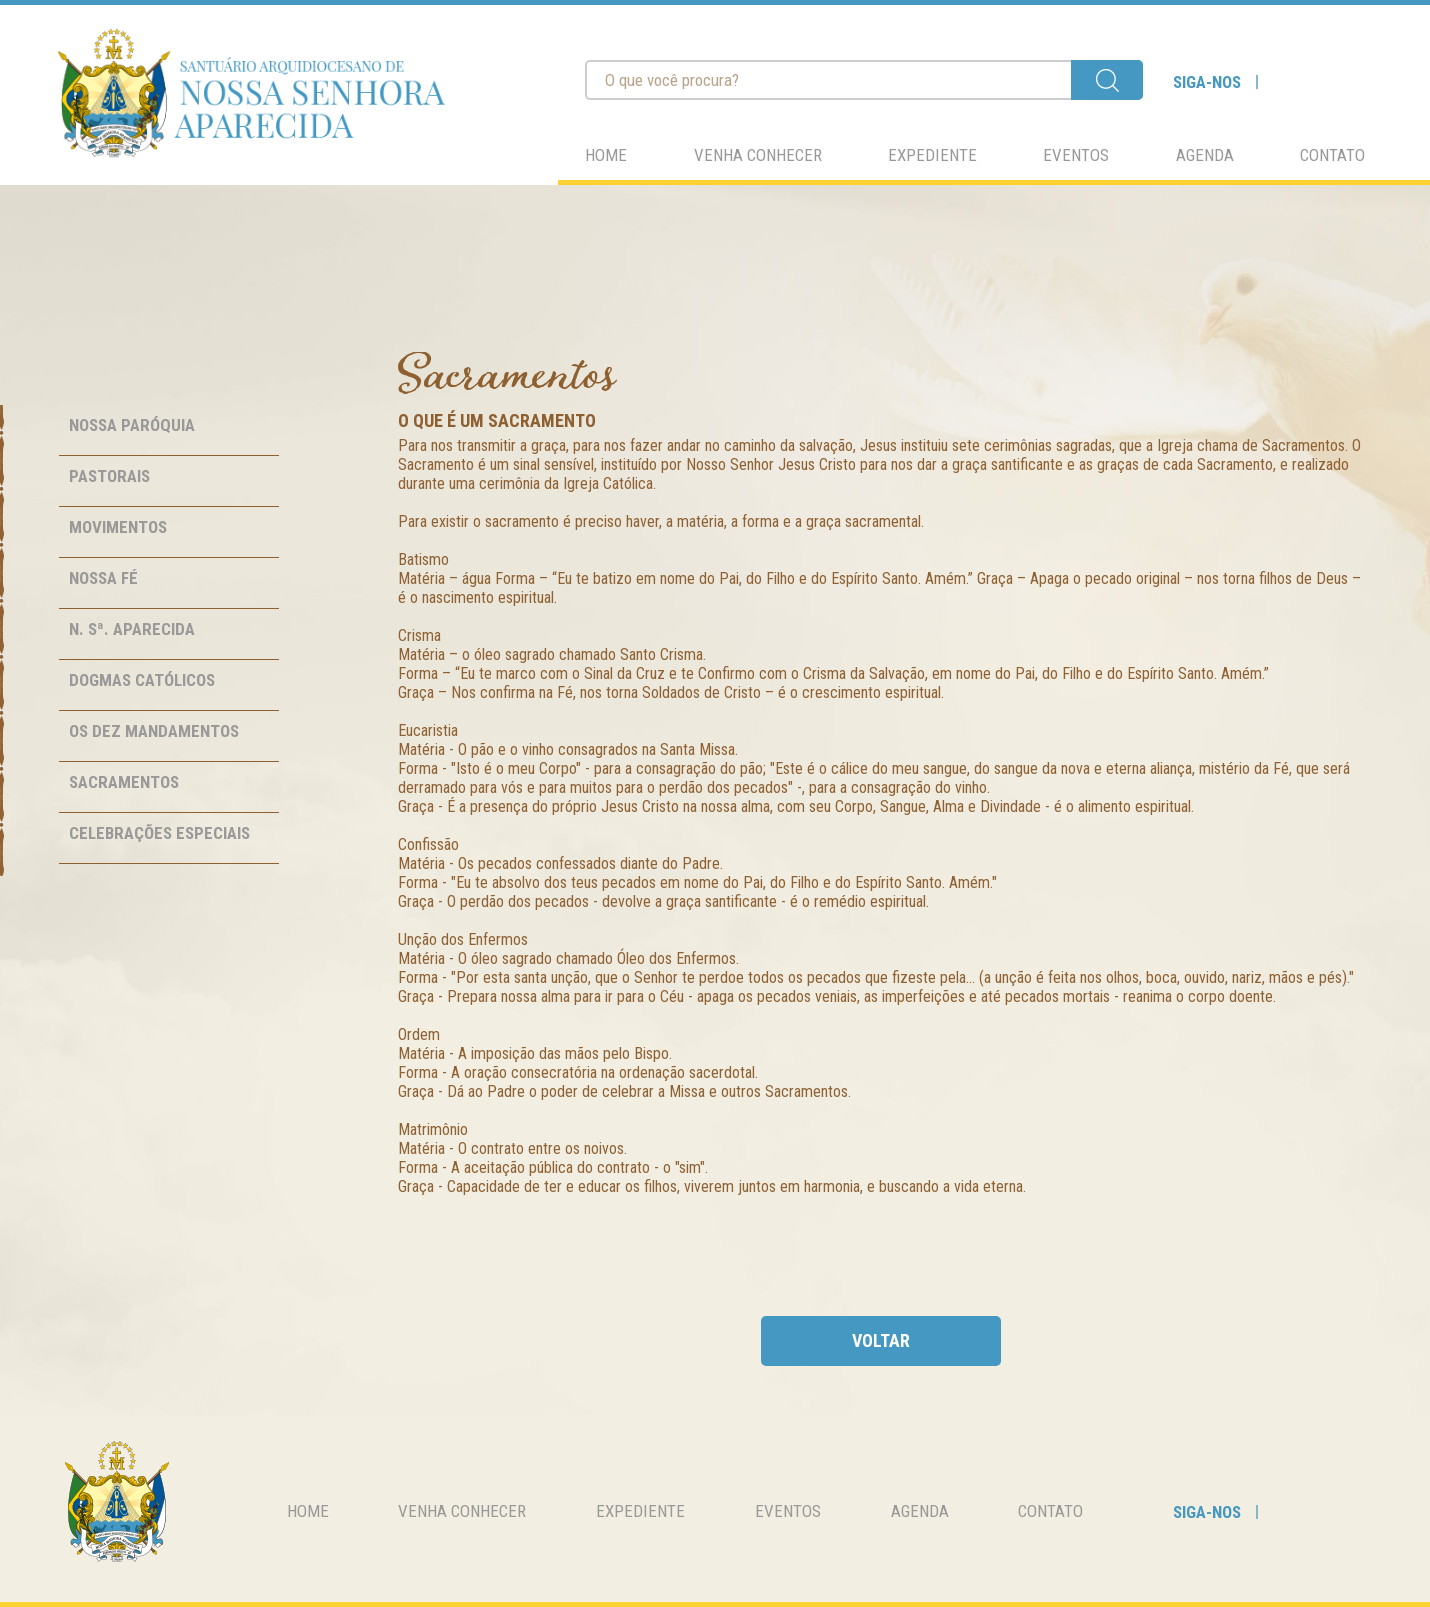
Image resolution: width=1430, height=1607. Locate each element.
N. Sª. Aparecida (132, 629)
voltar (881, 1340)
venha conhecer (758, 155)
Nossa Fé (103, 578)
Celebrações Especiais (159, 833)
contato (1332, 155)
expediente (932, 155)
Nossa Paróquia (132, 425)
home (606, 155)
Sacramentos (124, 782)
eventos (1076, 155)
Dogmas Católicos (142, 680)
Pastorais (109, 476)
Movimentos (118, 527)
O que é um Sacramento (497, 420)
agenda (1205, 155)
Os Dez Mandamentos (154, 731)
